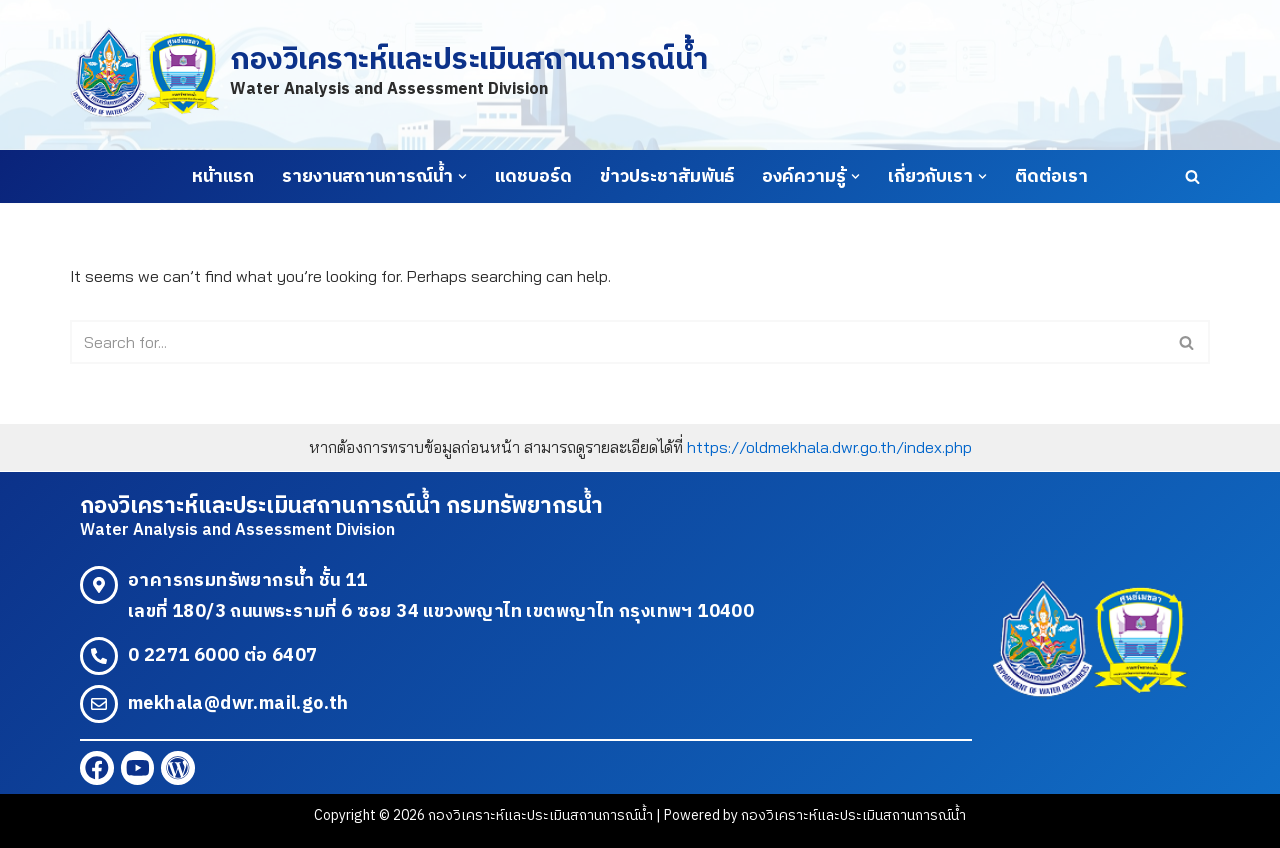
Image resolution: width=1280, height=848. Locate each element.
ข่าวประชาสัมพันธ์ (667, 177)
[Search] (1192, 176)
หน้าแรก (223, 177)
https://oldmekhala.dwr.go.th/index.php (829, 447)
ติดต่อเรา (1051, 177)
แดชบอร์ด (533, 177)
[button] (462, 176)
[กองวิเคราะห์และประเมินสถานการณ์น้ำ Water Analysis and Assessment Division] (388, 74)
